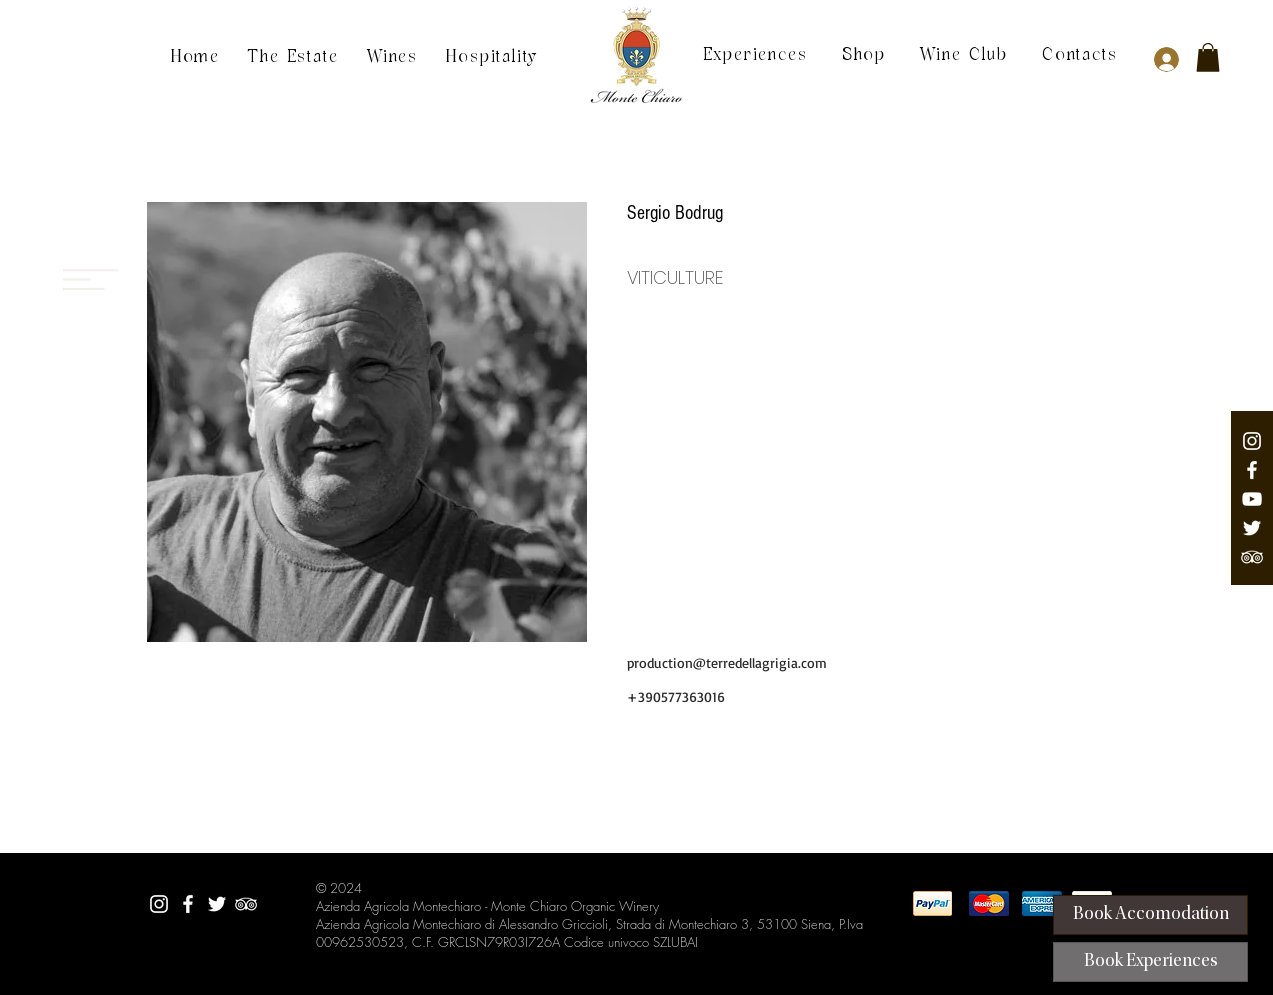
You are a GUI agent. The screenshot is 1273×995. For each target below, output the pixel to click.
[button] (1208, 57)
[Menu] (90, 200)
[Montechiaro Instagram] (1252, 441)
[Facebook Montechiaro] (1252, 470)
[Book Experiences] (1150, 962)
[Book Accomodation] (1150, 915)
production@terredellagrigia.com (727, 662)
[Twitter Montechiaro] (1252, 528)
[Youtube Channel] (1252, 499)
